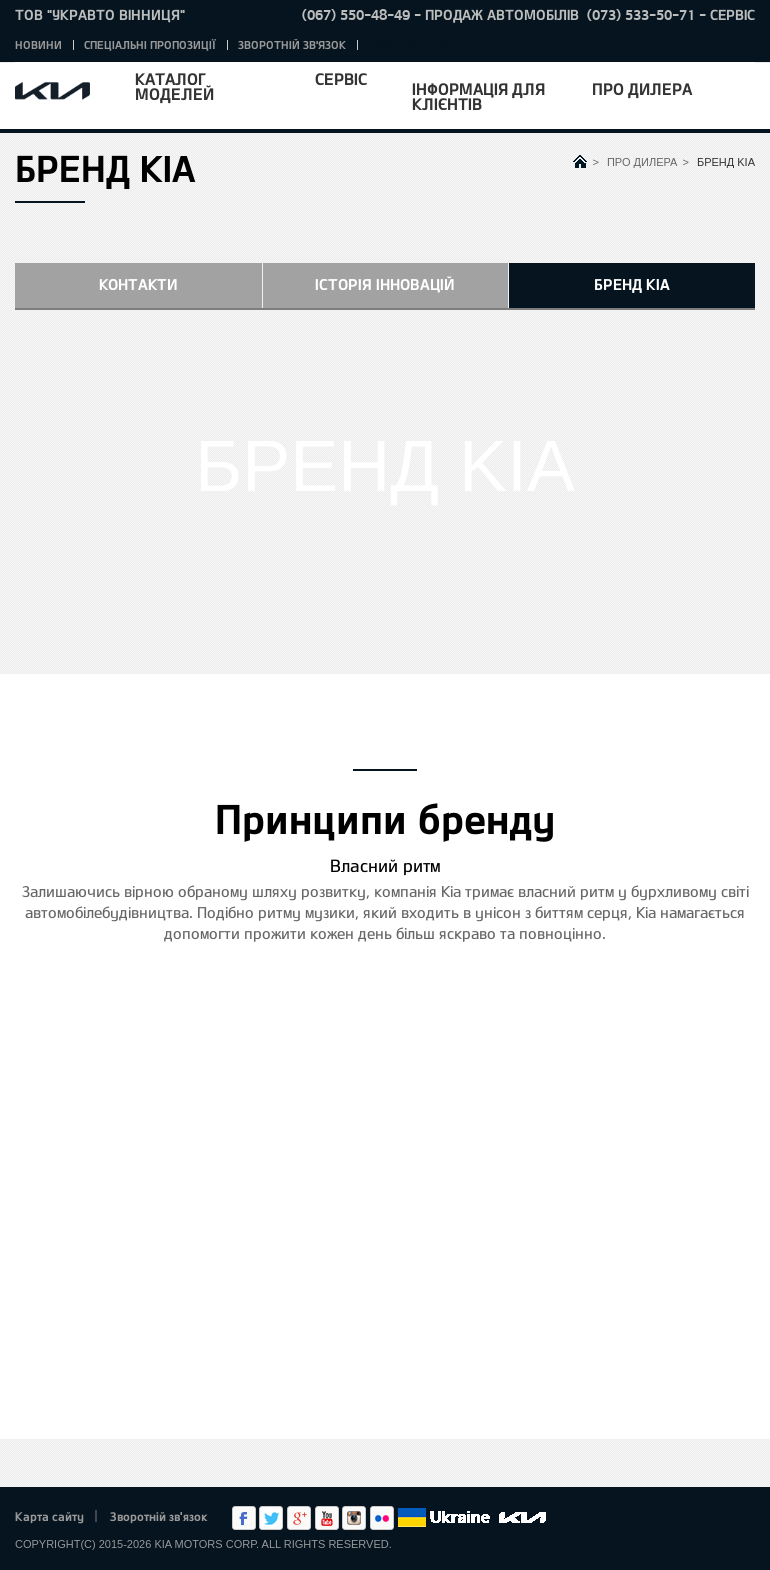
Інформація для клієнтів (478, 96)
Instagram (354, 1518)
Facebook (244, 1518)
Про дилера (642, 88)
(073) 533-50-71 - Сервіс (671, 14)
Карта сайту (49, 1516)
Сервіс (341, 78)
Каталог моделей (174, 86)
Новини (38, 44)
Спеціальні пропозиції (150, 44)
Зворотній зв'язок (292, 44)
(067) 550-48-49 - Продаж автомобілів (440, 14)
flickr (382, 1518)
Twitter (271, 1518)
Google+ (299, 1518)
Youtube (327, 1518)
